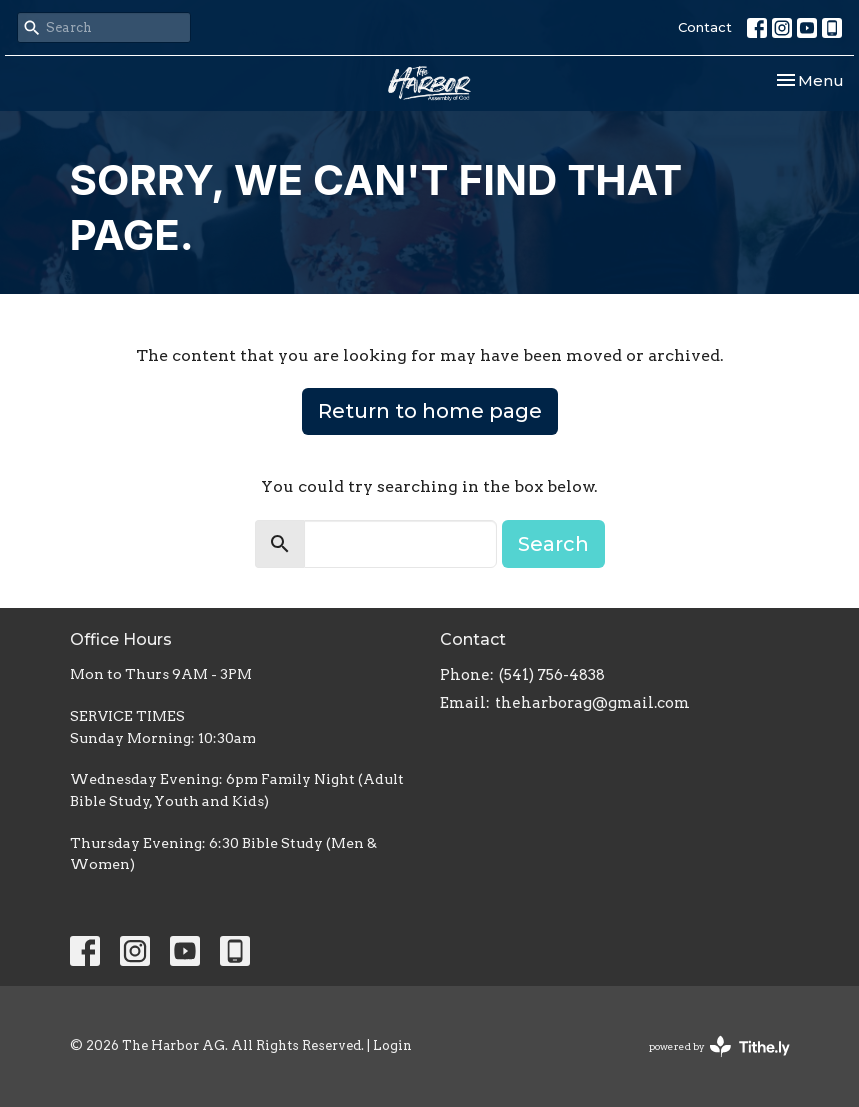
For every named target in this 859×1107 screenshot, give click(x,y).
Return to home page (430, 411)
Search (553, 544)
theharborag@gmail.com (592, 703)
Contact (705, 27)
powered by (719, 1046)
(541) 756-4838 (552, 675)
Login (392, 1045)
